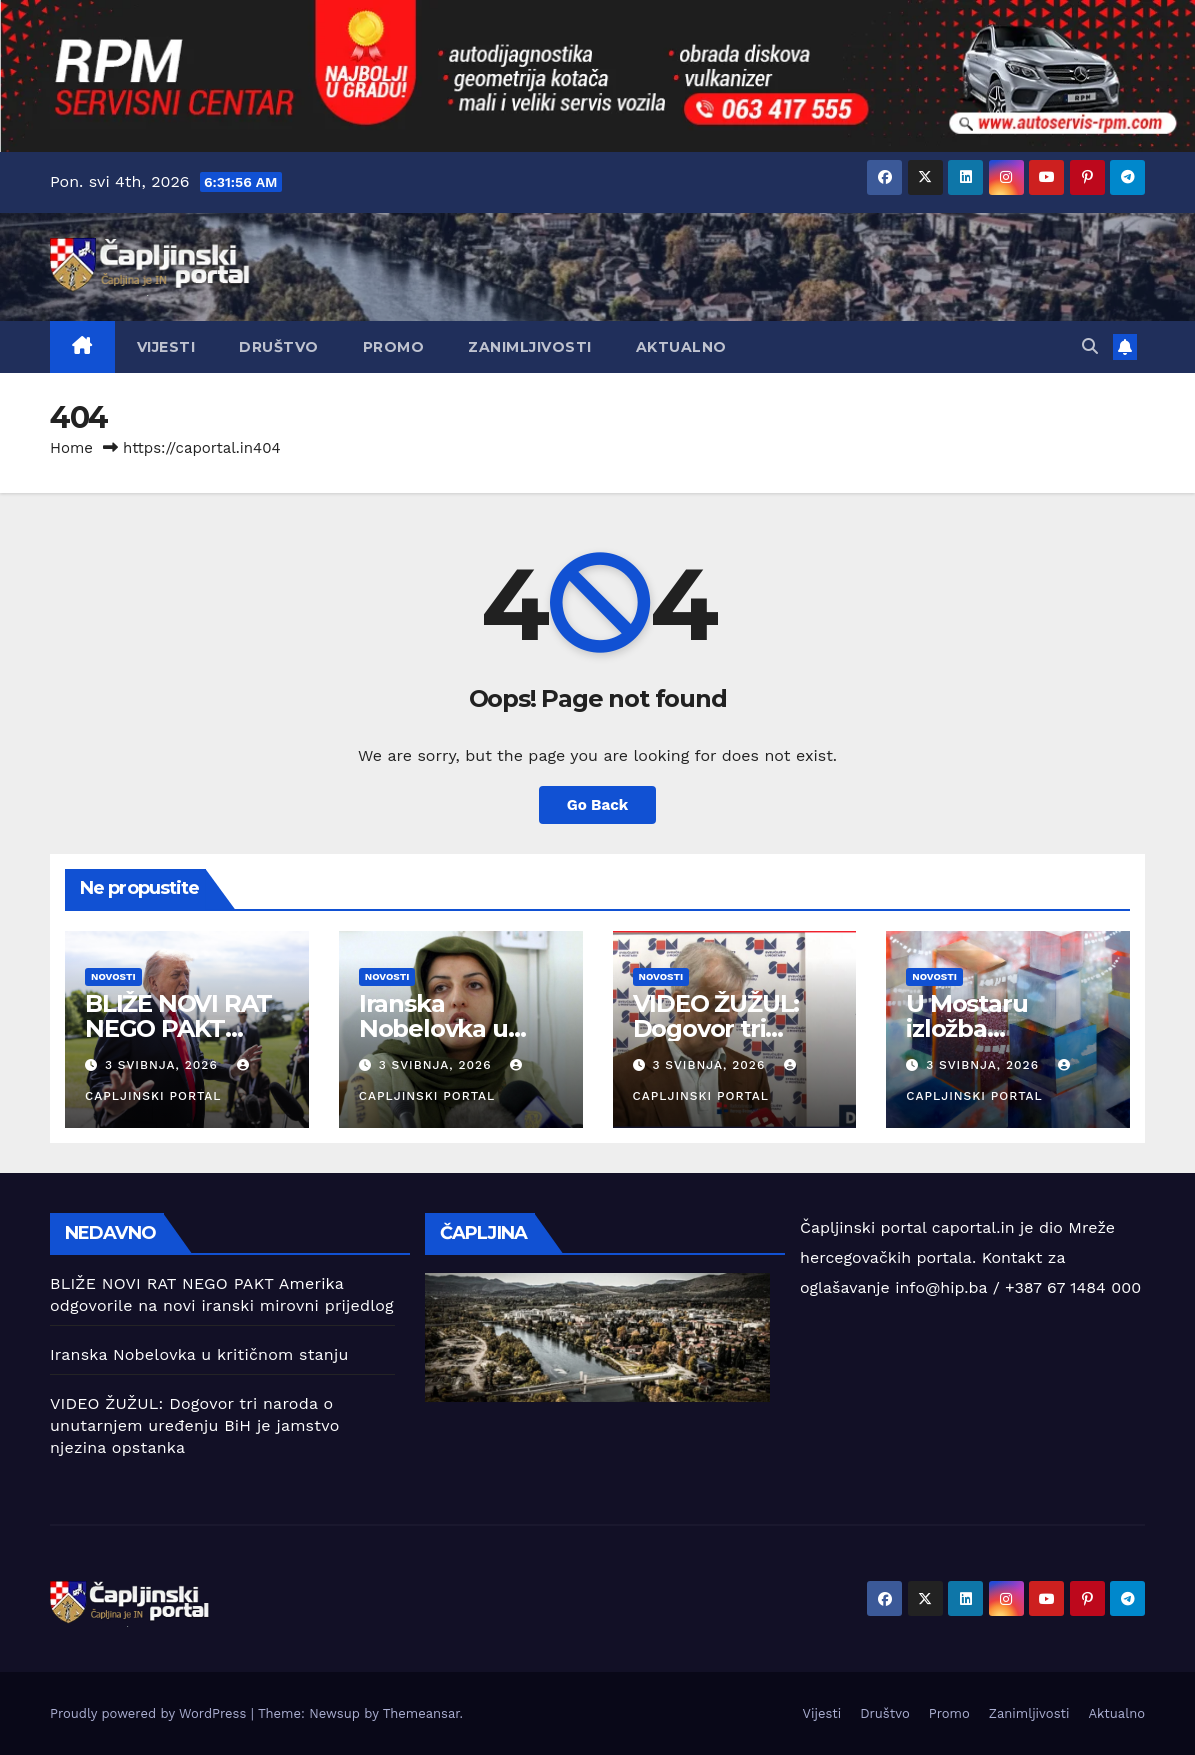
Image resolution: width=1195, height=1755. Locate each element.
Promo (394, 347)
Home (71, 448)
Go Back (598, 805)
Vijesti (166, 347)
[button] (1090, 346)
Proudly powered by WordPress (150, 1713)
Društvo (279, 347)
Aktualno (681, 347)
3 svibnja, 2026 (164, 1065)
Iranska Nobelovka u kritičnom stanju (455, 1028)
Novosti (113, 976)
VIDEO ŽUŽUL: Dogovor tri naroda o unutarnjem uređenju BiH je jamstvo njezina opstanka (194, 1425)
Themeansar (421, 1713)
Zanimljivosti (530, 347)
